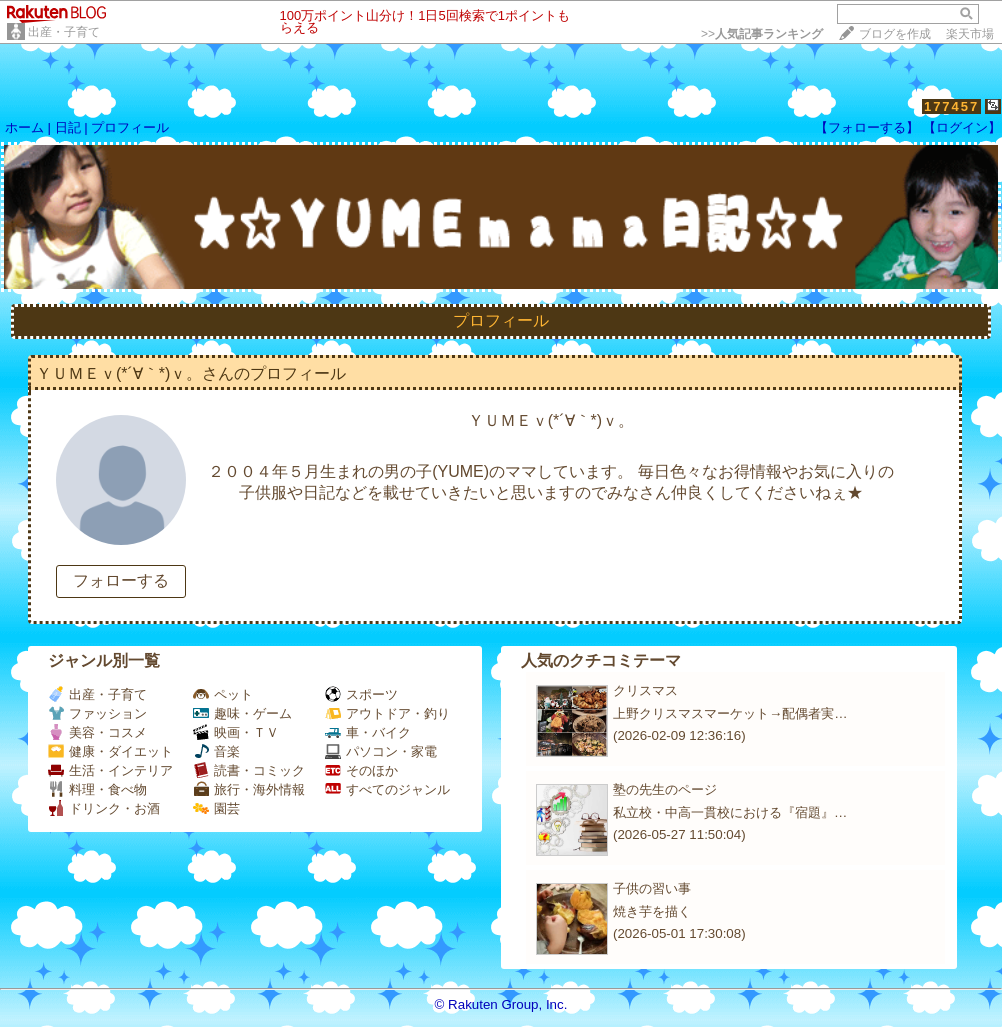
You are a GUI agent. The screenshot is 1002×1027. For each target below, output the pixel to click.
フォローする (121, 580)
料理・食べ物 (97, 789)
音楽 (216, 751)
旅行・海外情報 (249, 789)
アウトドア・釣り (387, 713)
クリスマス (645, 690)
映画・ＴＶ (236, 732)
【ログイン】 (962, 127)
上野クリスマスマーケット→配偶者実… (730, 713)
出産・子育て (64, 32)
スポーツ (361, 694)
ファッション (97, 713)
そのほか (361, 770)
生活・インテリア (110, 770)
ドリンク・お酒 (104, 808)
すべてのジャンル (387, 789)
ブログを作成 (895, 34)
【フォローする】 (867, 127)
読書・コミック (249, 770)
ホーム (24, 127)
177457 (951, 106)
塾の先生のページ (665, 789)
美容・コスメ (97, 732)
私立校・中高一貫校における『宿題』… (730, 812)
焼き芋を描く (652, 911)
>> (762, 34)
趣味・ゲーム (242, 713)
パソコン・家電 (381, 751)
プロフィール (130, 127)
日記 (68, 127)
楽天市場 (970, 34)
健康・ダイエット (110, 751)
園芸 (216, 808)
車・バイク (368, 732)
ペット (223, 694)
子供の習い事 (652, 888)
